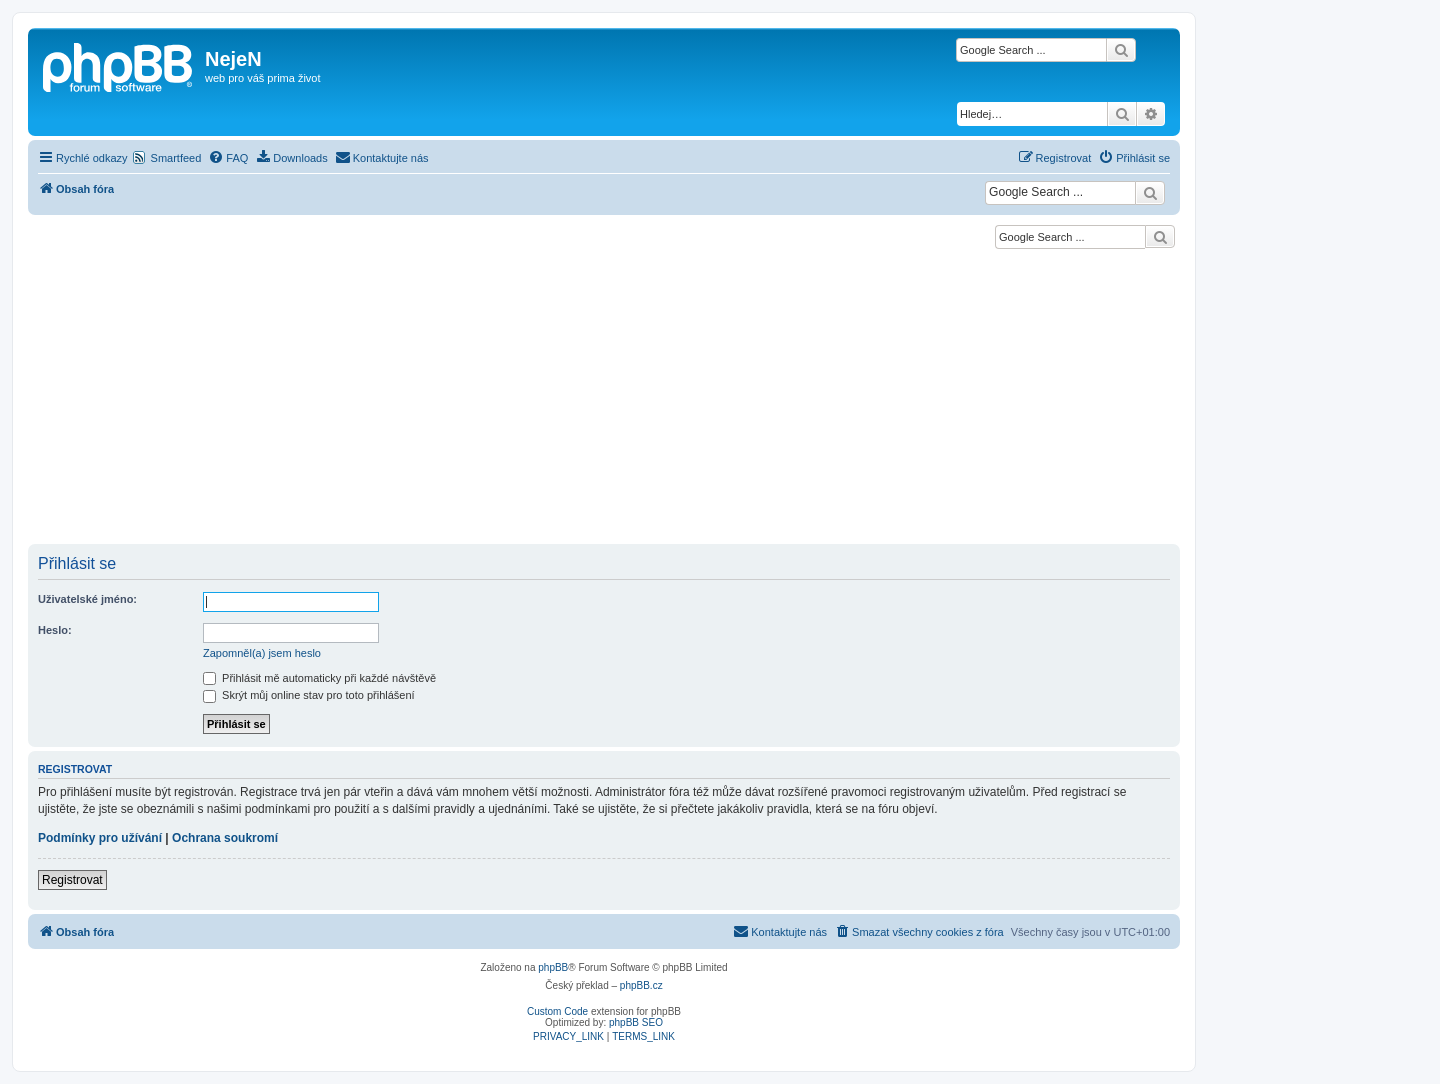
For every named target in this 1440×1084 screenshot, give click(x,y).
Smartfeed (176, 158)
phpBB (553, 967)
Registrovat (72, 880)
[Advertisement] (604, 394)
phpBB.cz (641, 985)
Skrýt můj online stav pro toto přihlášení (309, 695)
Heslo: (55, 630)
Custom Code (557, 1011)
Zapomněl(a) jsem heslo (262, 653)
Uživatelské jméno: (87, 599)
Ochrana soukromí (225, 838)
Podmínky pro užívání (100, 838)
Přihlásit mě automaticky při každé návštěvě (319, 678)
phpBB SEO (636, 1022)
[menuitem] (228, 158)
